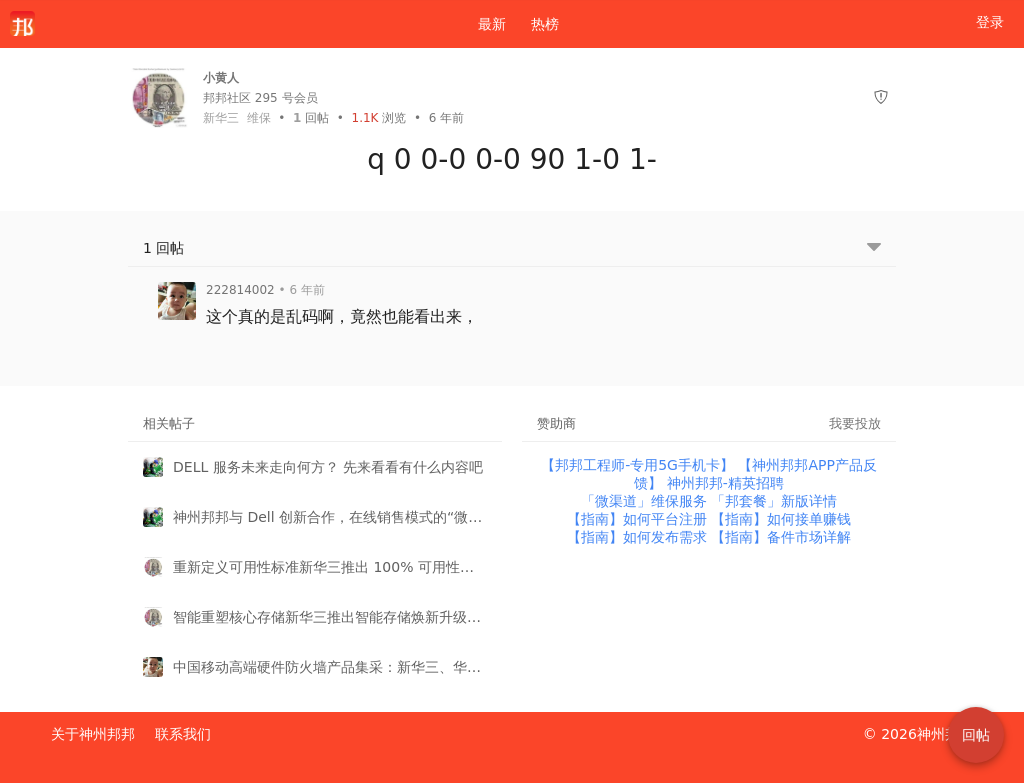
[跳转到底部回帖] (874, 248)
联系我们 (183, 734)
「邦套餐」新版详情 (774, 501)
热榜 (545, 24)
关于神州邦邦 (93, 734)
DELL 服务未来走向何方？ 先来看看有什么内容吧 (328, 467)
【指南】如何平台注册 (639, 519)
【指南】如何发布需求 (639, 537)
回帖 (311, 118)
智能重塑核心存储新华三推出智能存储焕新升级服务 (330, 617)
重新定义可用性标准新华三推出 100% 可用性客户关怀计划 (330, 567)
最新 (484, 24)
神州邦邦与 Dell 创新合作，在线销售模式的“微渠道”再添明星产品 (330, 517)
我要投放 (855, 423)
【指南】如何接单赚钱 (781, 519)
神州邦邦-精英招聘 (725, 483)
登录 (990, 22)
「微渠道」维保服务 (646, 501)
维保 (259, 118)
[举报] (881, 97)
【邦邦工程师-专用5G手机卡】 (639, 465)
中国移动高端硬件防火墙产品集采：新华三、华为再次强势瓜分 (330, 667)
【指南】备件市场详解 (781, 537)
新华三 (221, 118)
